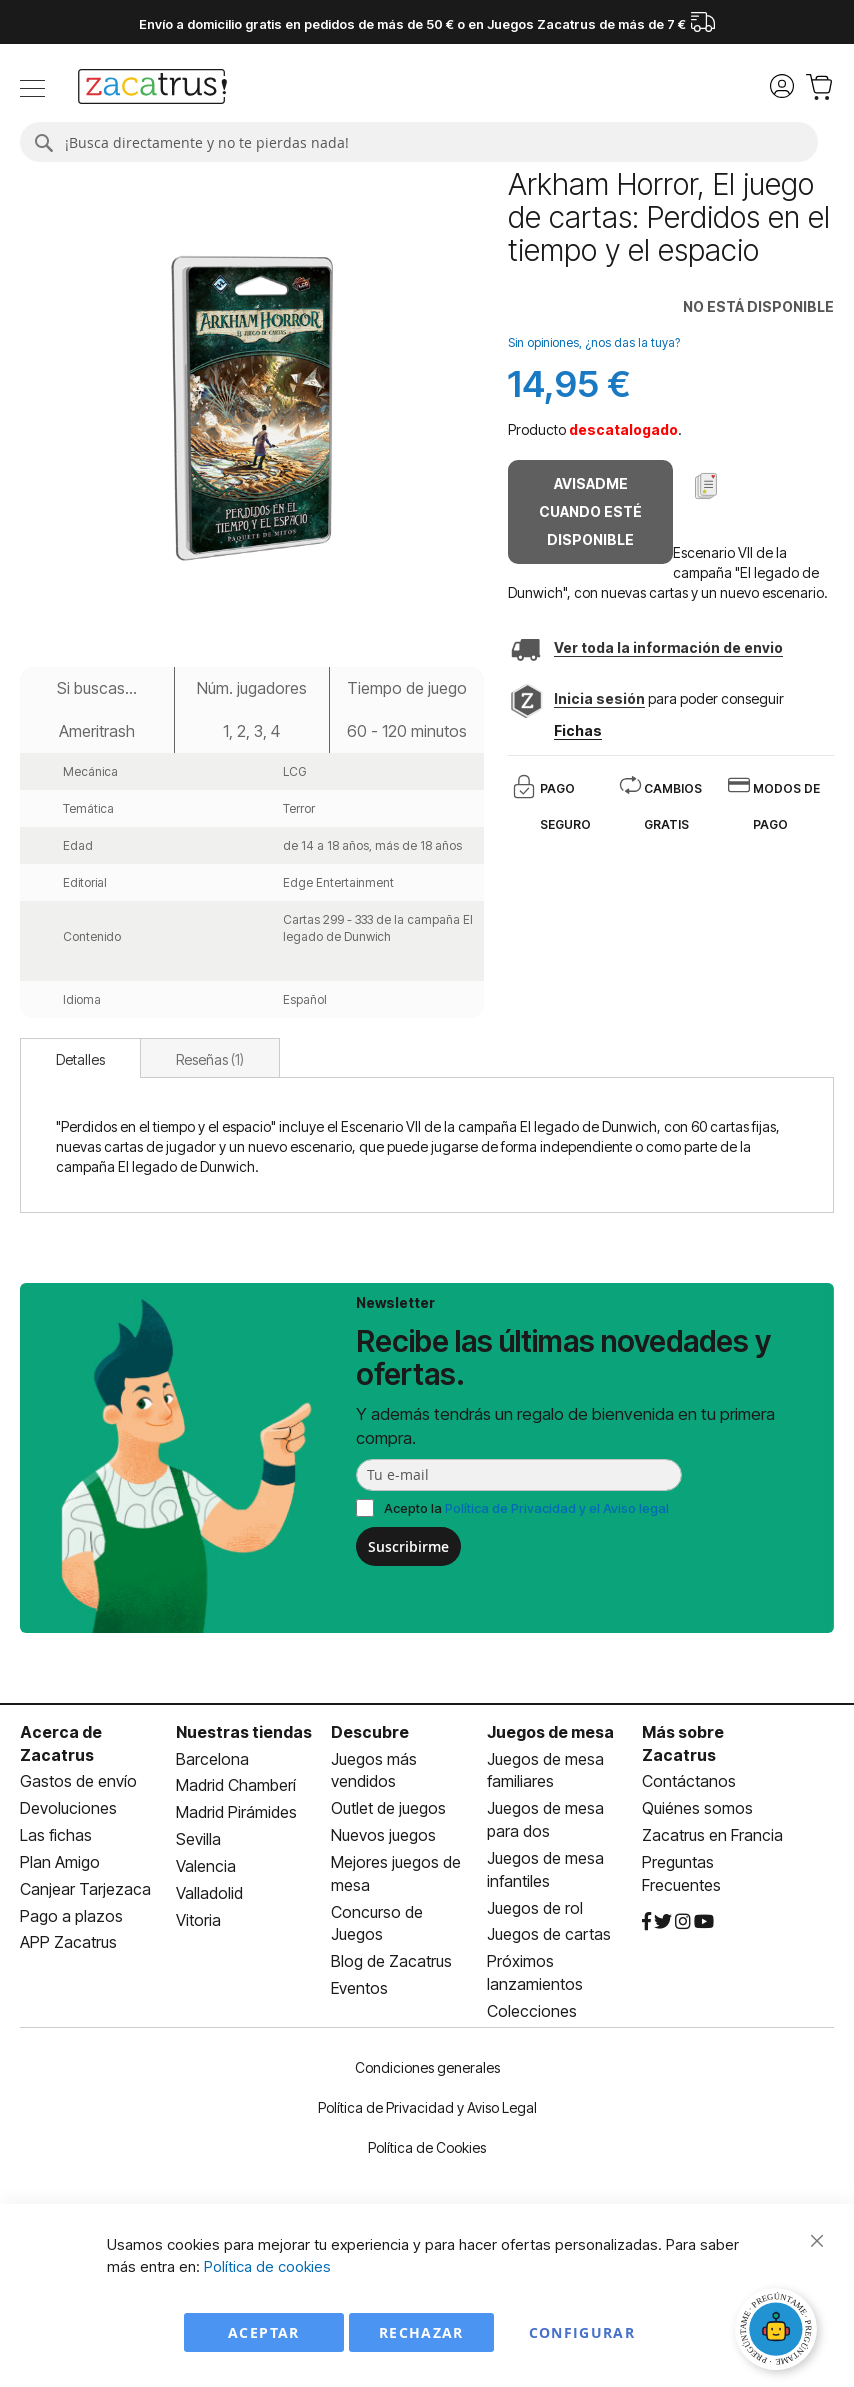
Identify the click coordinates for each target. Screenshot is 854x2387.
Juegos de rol (535, 1908)
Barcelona (212, 1759)
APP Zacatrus (68, 1942)
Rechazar (421, 2332)
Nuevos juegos (383, 1835)
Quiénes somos (697, 1808)
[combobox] (419, 142)
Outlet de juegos (388, 1808)
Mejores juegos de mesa (396, 1873)
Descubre (370, 1732)
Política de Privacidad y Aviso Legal (427, 2107)
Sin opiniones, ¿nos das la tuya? (594, 342)
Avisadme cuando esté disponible (590, 511)
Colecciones (532, 2011)
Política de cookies (267, 2266)
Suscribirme (408, 1546)
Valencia (206, 1866)
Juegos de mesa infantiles (545, 1869)
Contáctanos (689, 1781)
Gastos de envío (78, 1781)
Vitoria (198, 1920)
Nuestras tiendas (244, 1732)
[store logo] (152, 89)
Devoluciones (68, 1808)
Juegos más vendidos (374, 1770)
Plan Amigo (60, 1862)
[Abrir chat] (779, 2332)
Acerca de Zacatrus (61, 1743)
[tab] (80, 1058)
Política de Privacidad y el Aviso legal (557, 1508)
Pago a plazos (71, 1916)
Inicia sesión (599, 698)
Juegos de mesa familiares (545, 1770)
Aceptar (263, 2332)
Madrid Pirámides (236, 1812)
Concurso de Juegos (377, 1923)
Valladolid (209, 1893)
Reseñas (210, 1059)
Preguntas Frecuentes (681, 1873)
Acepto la (526, 1508)
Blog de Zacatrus (391, 1961)
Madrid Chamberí (236, 1785)
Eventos (359, 1988)
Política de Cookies (427, 2147)
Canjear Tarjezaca (85, 1889)
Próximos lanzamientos (535, 1972)
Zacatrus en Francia (712, 1835)
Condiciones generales (427, 2067)
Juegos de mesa (550, 1732)
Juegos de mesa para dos (545, 1819)
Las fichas (56, 1835)
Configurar (582, 2332)
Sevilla (198, 1839)
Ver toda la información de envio (668, 647)
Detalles (80, 1059)
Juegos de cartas (549, 1934)
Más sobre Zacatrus (683, 1743)
